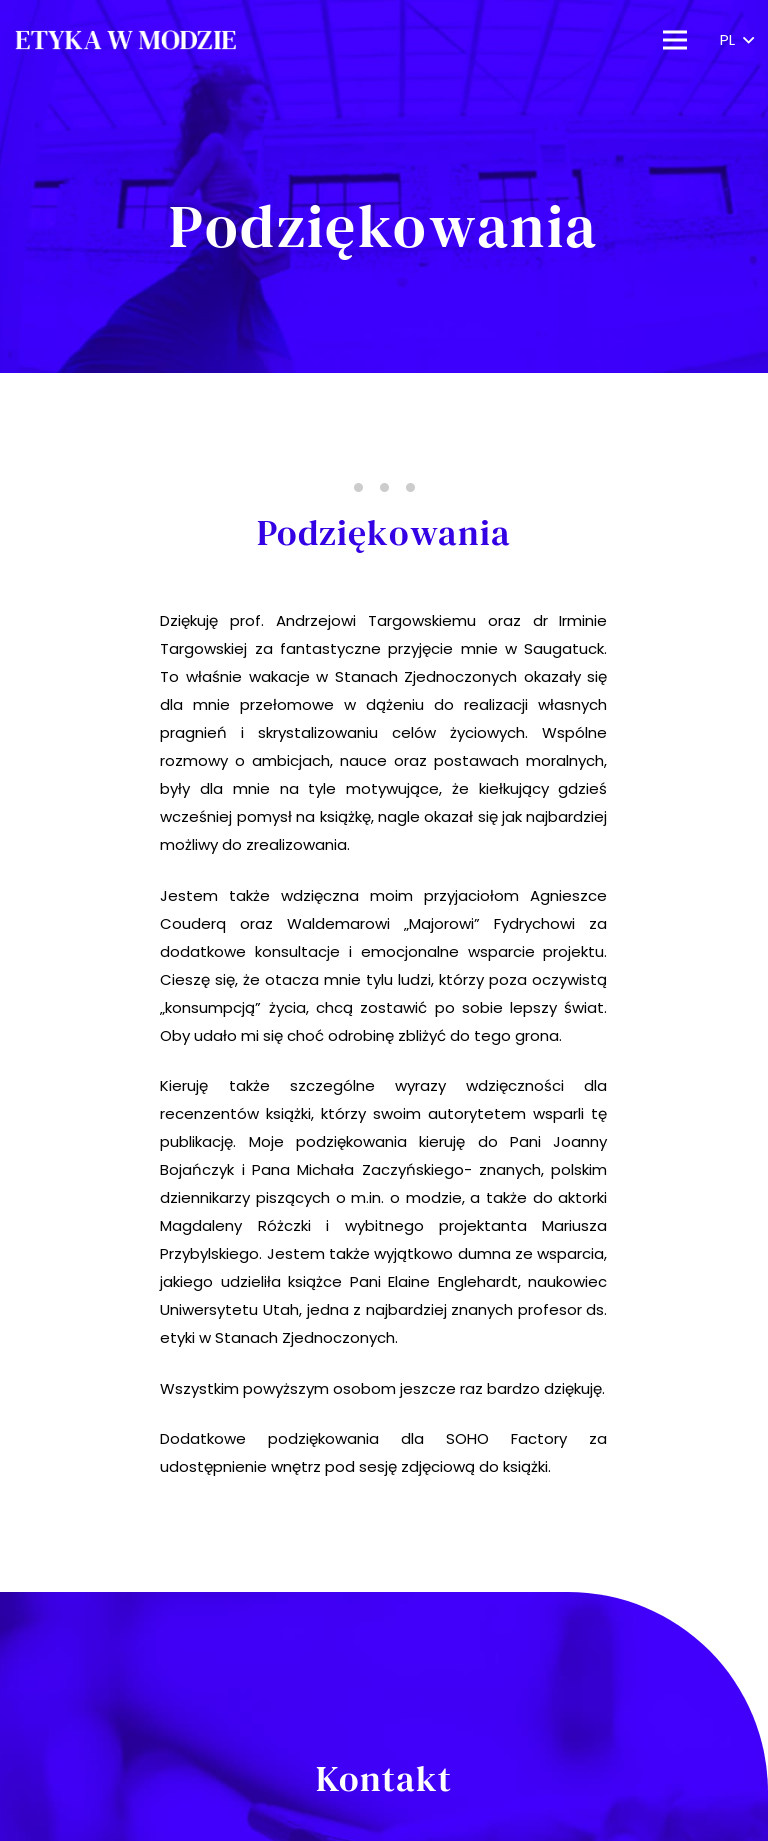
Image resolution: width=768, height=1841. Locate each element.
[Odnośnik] (125, 40)
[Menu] (675, 40)
